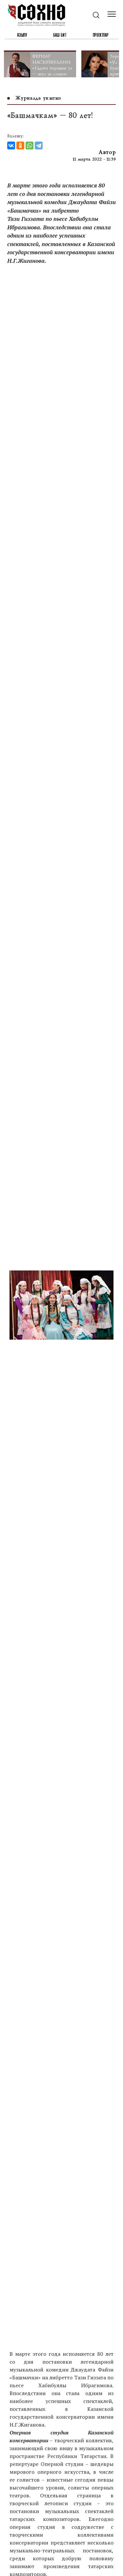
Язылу (22, 35)
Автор (107, 152)
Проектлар (101, 35)
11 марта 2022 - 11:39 (94, 159)
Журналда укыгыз (34, 98)
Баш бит (60, 35)
